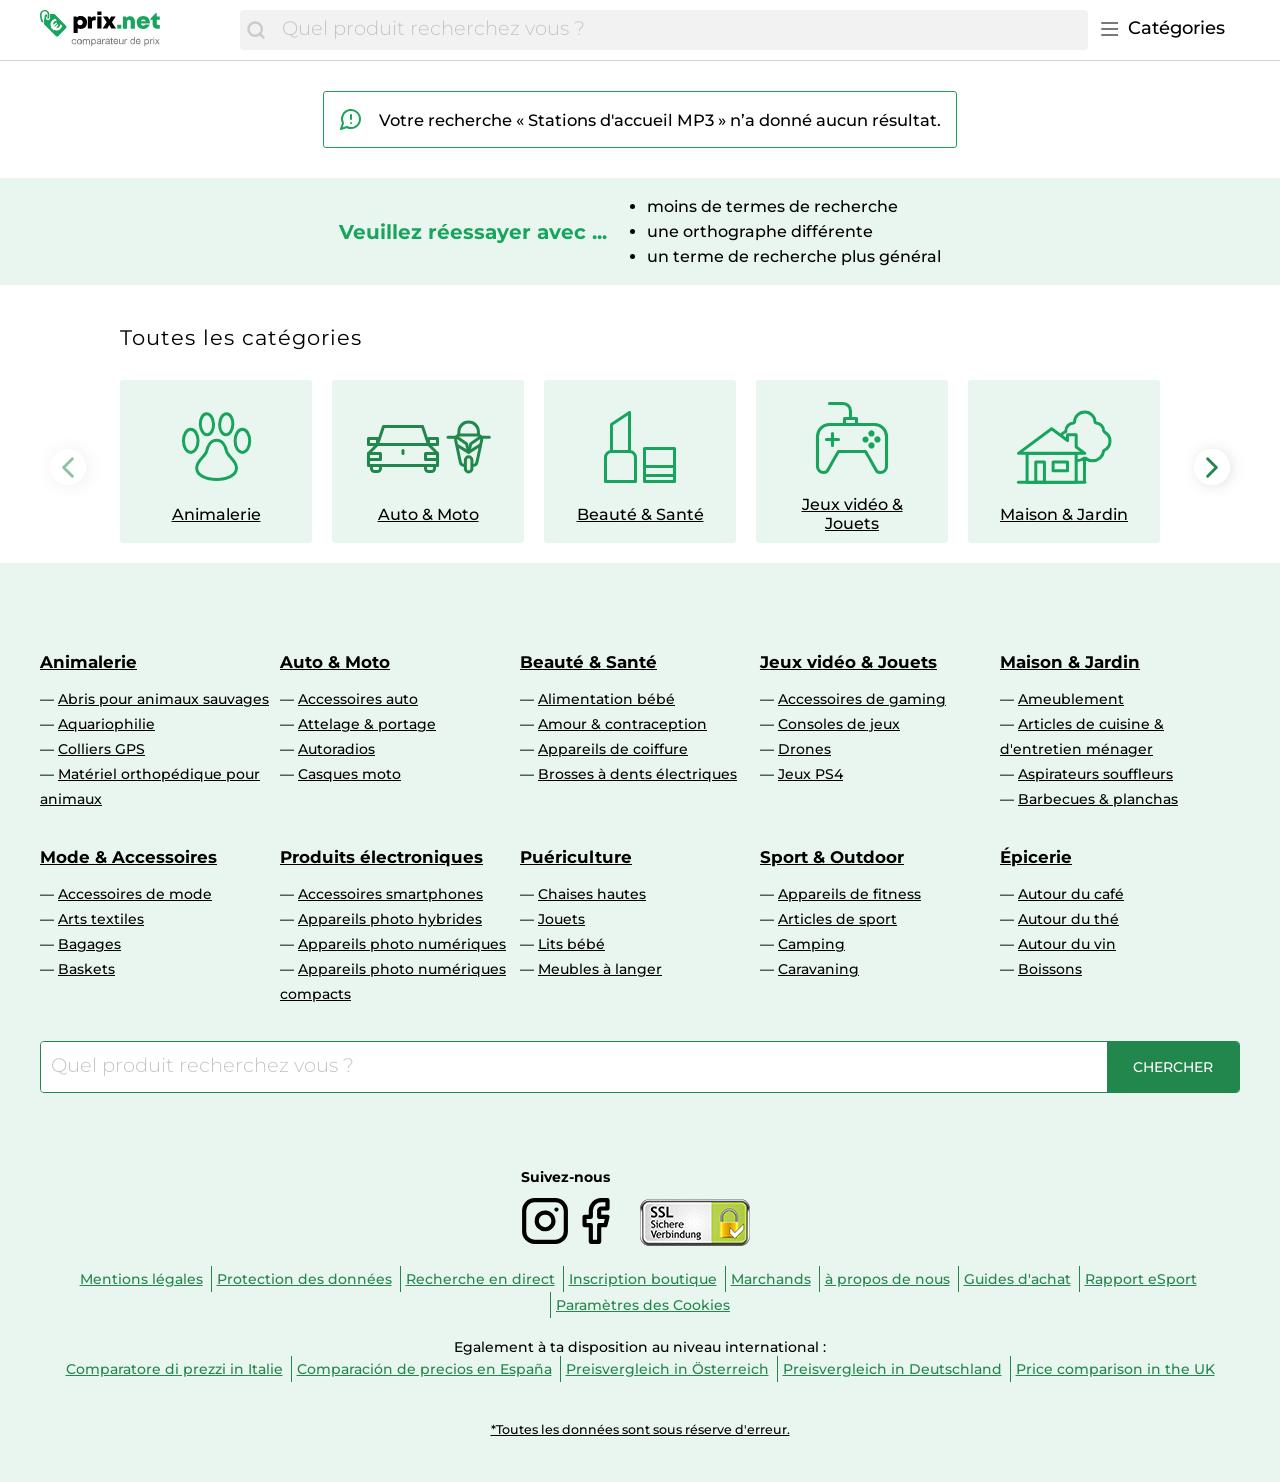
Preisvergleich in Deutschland (892, 1369)
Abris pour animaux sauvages (163, 699)
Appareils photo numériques (402, 944)
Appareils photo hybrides (390, 919)
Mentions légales (141, 1279)
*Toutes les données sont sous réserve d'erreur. (640, 1429)
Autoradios (336, 749)
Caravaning (818, 969)
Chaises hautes (592, 894)
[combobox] (680, 30)
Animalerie (88, 662)
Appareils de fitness (849, 894)
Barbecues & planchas (1098, 799)
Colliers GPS (101, 749)
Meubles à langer (600, 969)
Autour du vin (1067, 944)
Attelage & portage (367, 724)
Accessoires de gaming (862, 699)
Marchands (771, 1279)
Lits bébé (571, 944)
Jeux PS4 (810, 774)
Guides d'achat (1017, 1279)
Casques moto (349, 774)
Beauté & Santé (588, 662)
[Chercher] (256, 30)
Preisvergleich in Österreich (667, 1369)
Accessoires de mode (135, 894)
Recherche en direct (480, 1279)
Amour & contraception (622, 724)
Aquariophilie (106, 724)
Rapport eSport (1141, 1279)
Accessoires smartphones (390, 894)
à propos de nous (887, 1279)
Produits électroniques (381, 857)
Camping (811, 944)
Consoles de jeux (839, 724)
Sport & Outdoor (832, 857)
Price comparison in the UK (1115, 1369)
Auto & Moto (335, 662)
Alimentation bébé (606, 699)
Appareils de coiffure (613, 749)
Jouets (561, 919)
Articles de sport (837, 919)
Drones (804, 749)
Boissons (1050, 969)
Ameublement (1071, 699)
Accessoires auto (358, 699)
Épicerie (1036, 857)
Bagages (89, 944)
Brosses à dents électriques (637, 774)
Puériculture (576, 857)
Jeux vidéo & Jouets (848, 662)
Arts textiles (101, 919)
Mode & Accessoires (128, 857)
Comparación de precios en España (424, 1369)
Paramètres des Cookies (643, 1305)
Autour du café (1071, 894)
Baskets (86, 969)
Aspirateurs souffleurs (1095, 774)
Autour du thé (1068, 919)
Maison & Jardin (1070, 662)
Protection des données (304, 1279)
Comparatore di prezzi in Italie (174, 1369)
